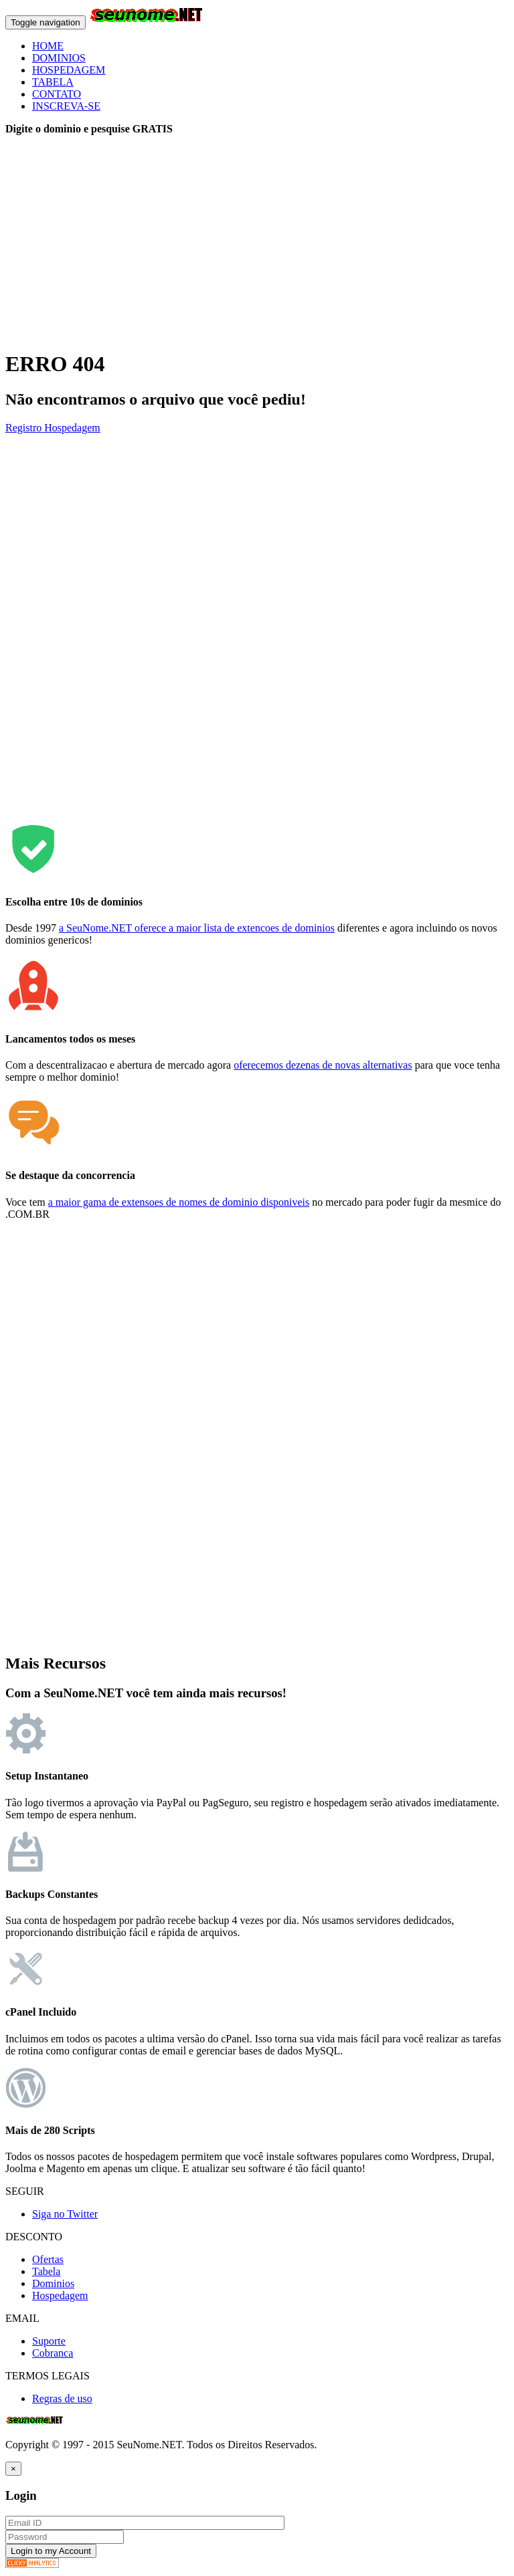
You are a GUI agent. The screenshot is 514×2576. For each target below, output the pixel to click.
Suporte (49, 2341)
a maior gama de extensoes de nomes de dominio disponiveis (179, 1202)
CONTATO (56, 94)
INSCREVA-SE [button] (66, 106)
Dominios (53, 2283)
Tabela (46, 2271)
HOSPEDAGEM (68, 70)
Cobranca (52, 2353)
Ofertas (48, 2259)
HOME (48, 45)
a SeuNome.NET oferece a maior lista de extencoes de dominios (197, 928)
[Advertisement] (257, 243)
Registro (24, 427)
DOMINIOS (59, 58)
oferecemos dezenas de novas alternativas (323, 1065)
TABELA (53, 82)
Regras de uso (62, 2398)
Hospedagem (72, 427)
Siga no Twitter (65, 2214)
